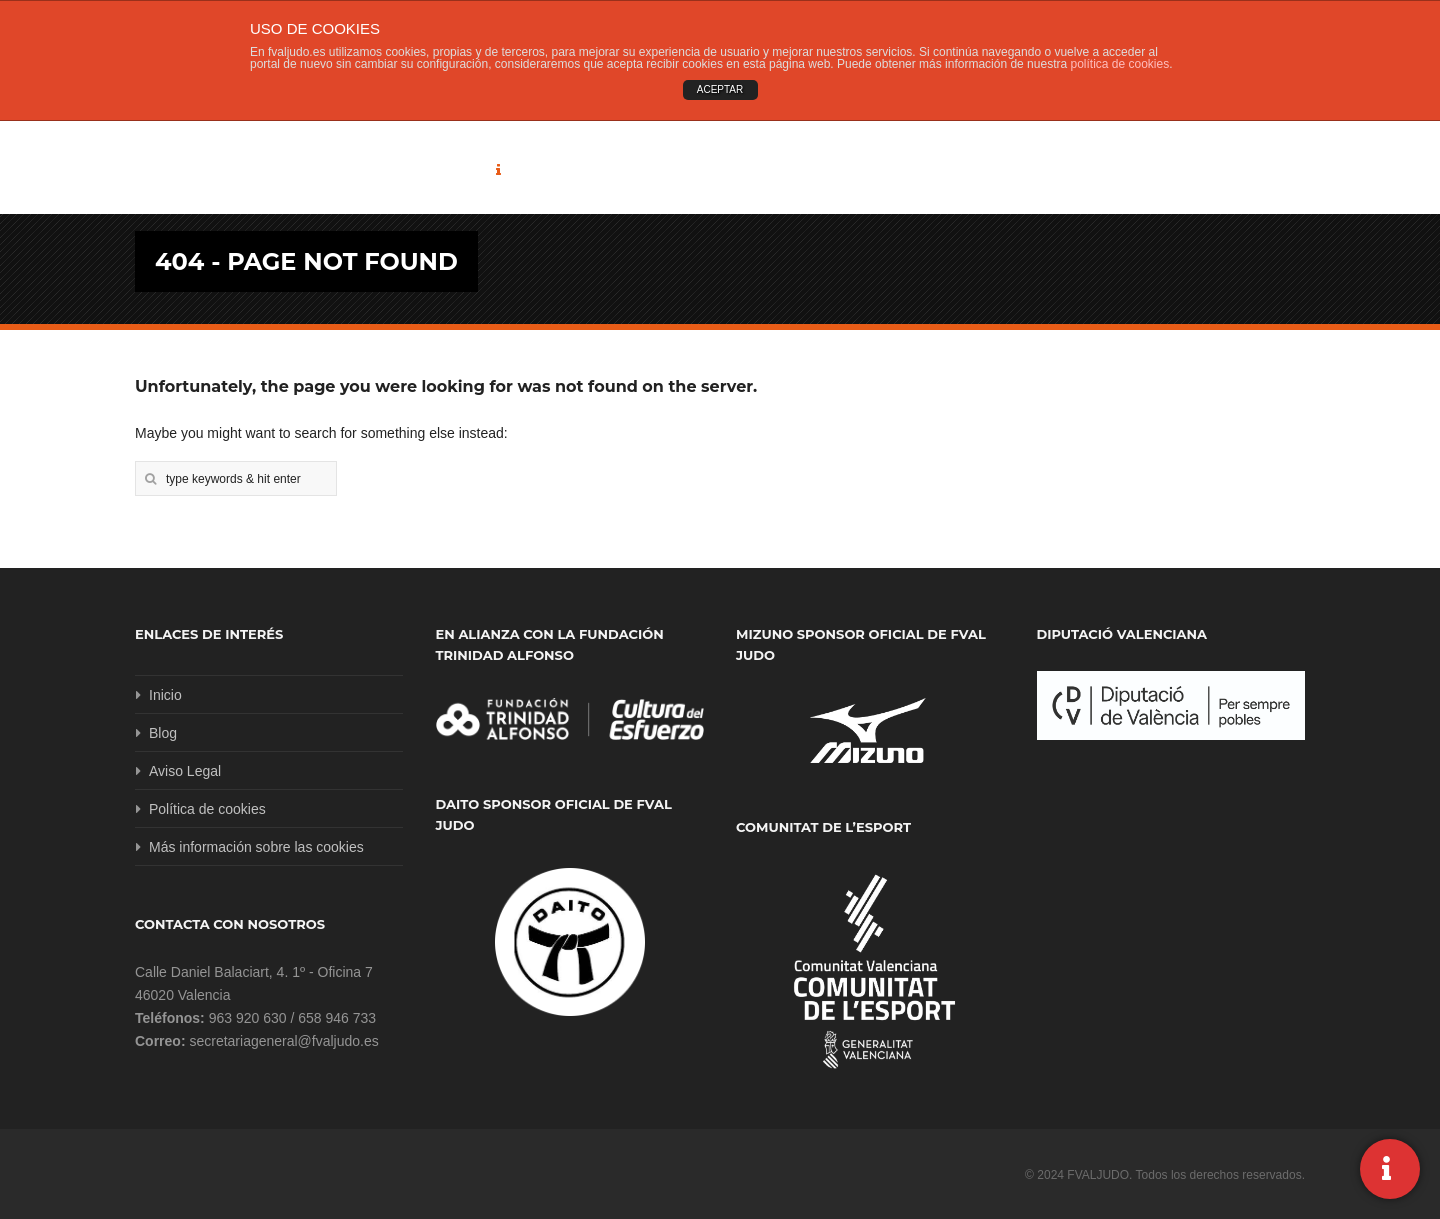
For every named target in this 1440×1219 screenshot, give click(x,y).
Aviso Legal (185, 771)
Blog (163, 733)
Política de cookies (207, 809)
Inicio (165, 695)
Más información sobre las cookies (256, 847)
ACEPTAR (720, 89)
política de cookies (1119, 64)
